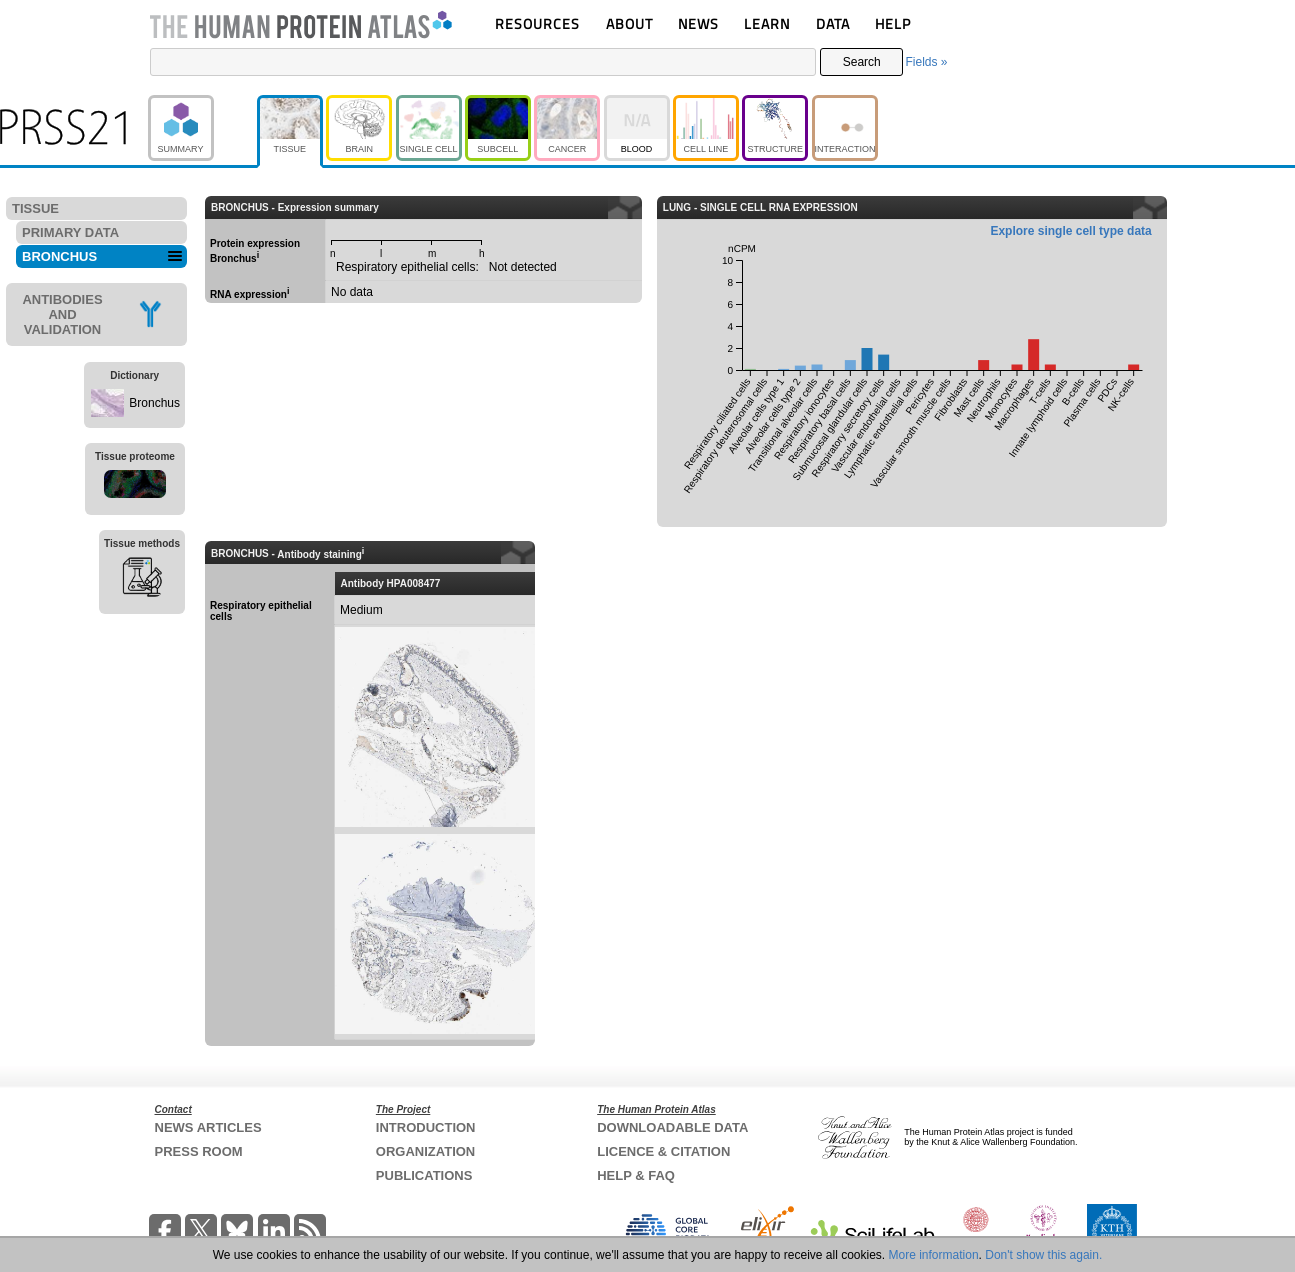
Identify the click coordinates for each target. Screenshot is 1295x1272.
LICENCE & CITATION (663, 1151)
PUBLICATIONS (424, 1175)
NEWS (698, 23)
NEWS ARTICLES (208, 1127)
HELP (893, 23)
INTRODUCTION (426, 1127)
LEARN (767, 23)
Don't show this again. (1043, 1255)
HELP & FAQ (636, 1175)
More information (934, 1255)
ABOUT (629, 23)
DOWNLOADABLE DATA (672, 1127)
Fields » (926, 62)
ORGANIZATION (425, 1151)
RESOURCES (537, 23)
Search (862, 62)
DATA (833, 23)
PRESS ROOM (199, 1151)
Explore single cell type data (1070, 231)
